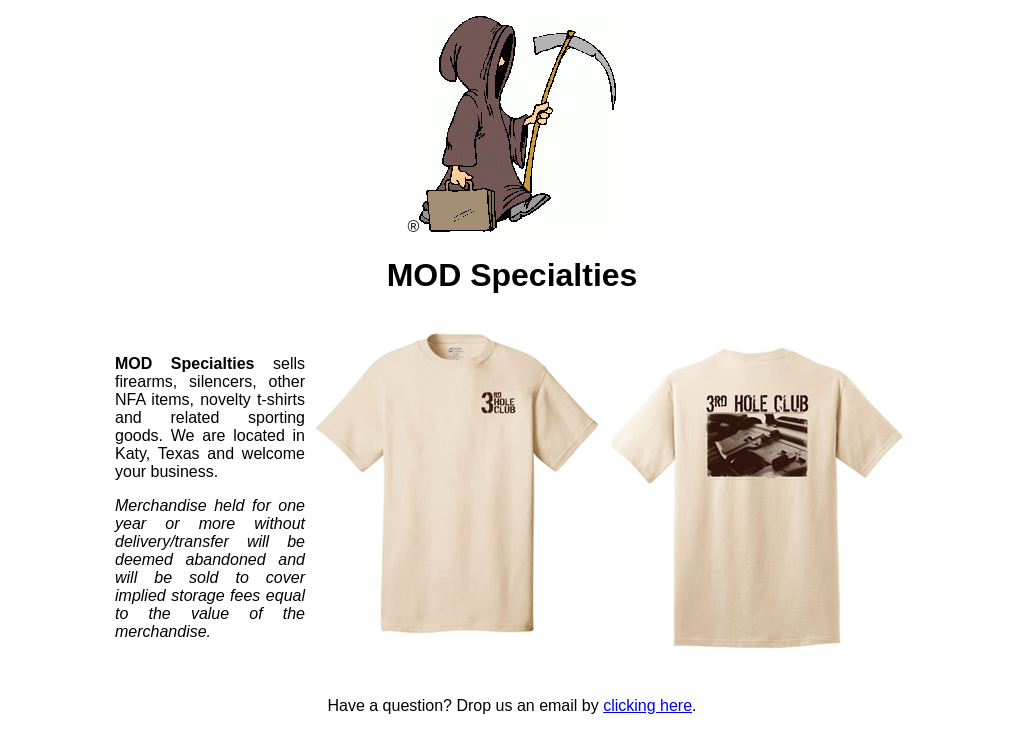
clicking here (647, 705)
